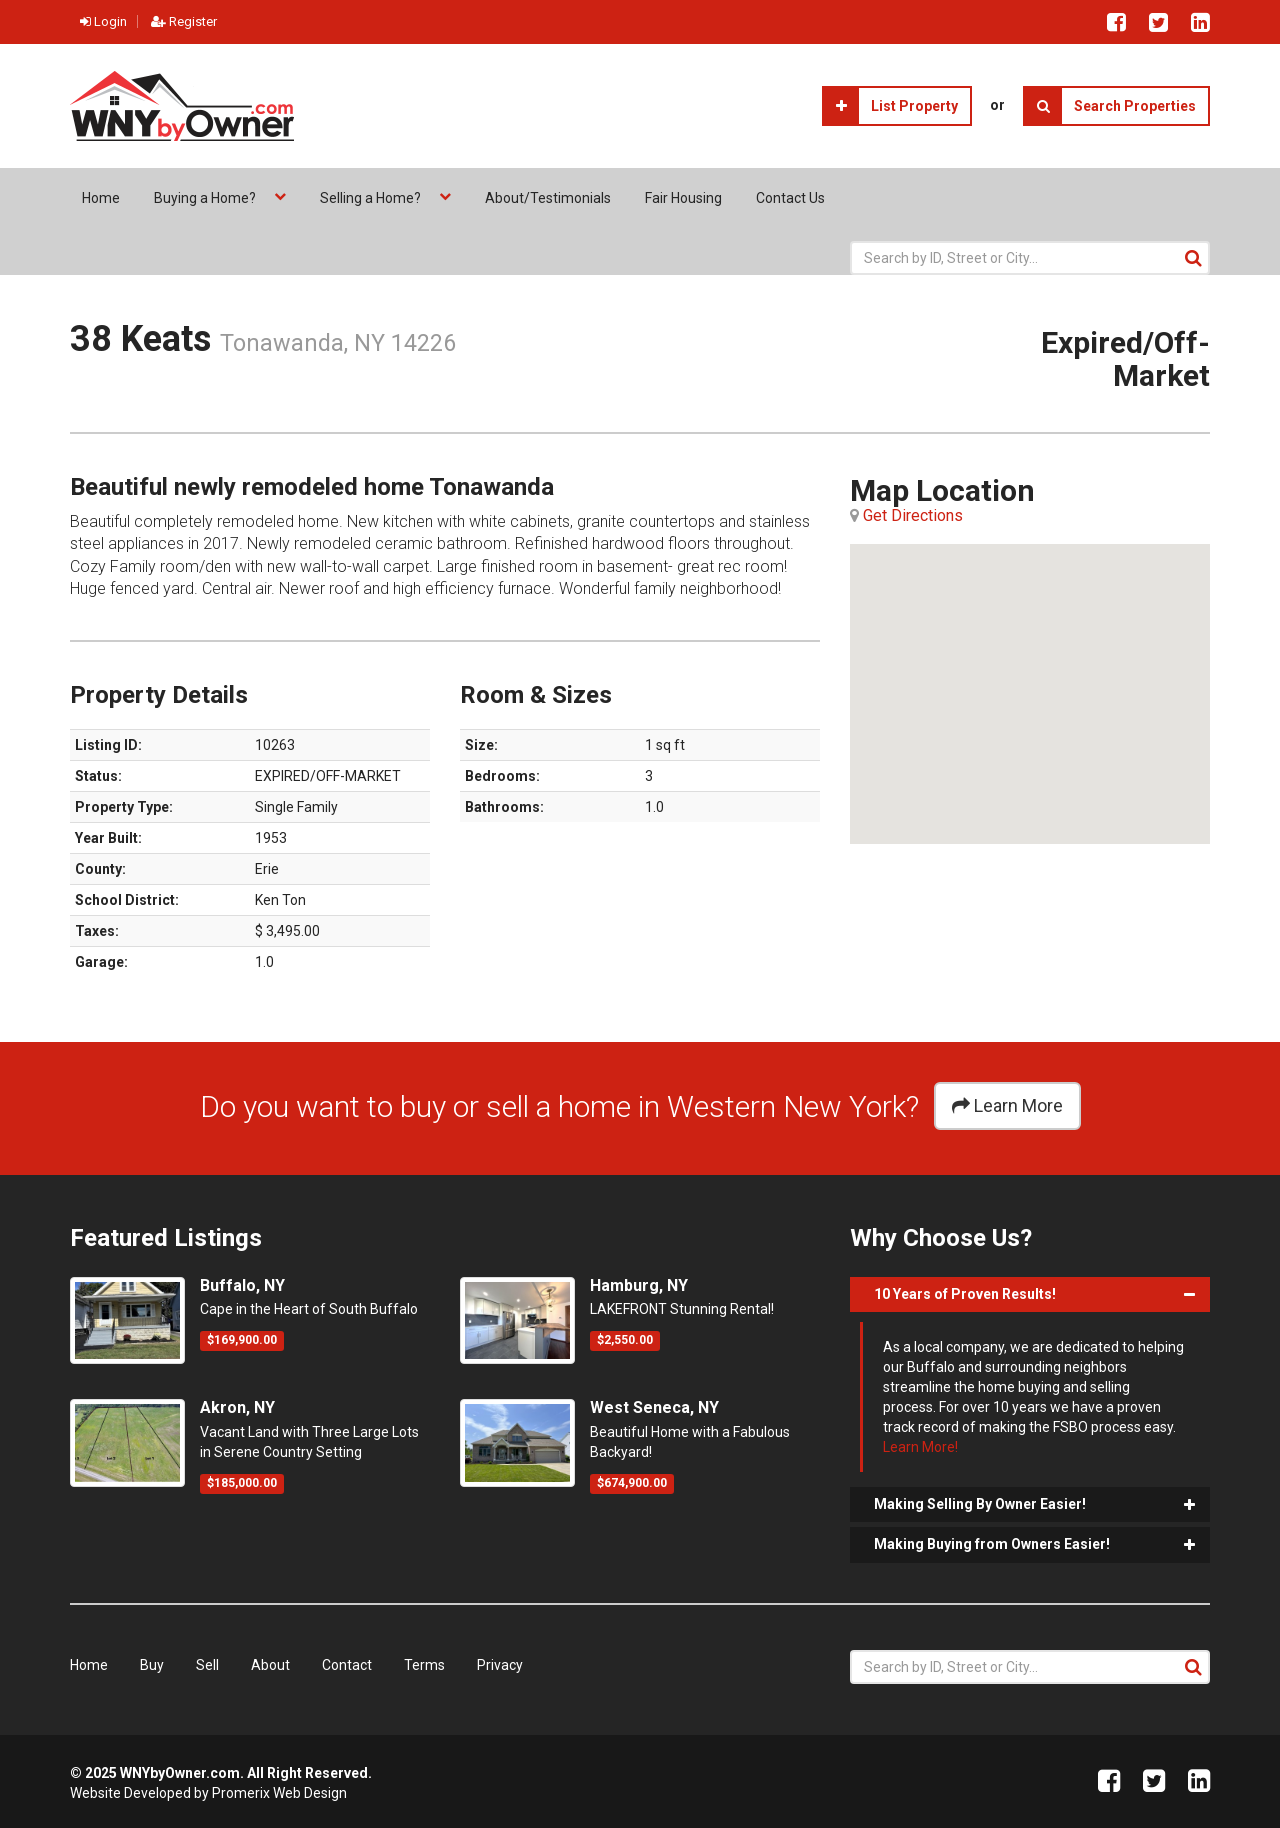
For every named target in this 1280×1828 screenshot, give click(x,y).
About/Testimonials (548, 198)
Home (101, 198)
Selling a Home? (372, 198)
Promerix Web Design (279, 1793)
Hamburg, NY (639, 1285)
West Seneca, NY (654, 1407)
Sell (207, 1665)
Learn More (1007, 1105)
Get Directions (913, 515)
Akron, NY (237, 1407)
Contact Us (790, 198)
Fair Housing (683, 198)
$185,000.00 (242, 1483)
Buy (152, 1665)
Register (184, 21)
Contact (347, 1665)
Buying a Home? (206, 198)
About (270, 1665)
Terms (424, 1665)
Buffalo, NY (242, 1285)
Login (103, 21)
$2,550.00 (625, 1340)
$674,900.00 (632, 1483)
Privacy (500, 1665)
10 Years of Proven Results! (965, 1294)
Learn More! (920, 1447)
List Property (891, 106)
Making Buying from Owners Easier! (992, 1544)
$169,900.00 (242, 1340)
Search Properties (1110, 106)
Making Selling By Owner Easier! (980, 1504)
